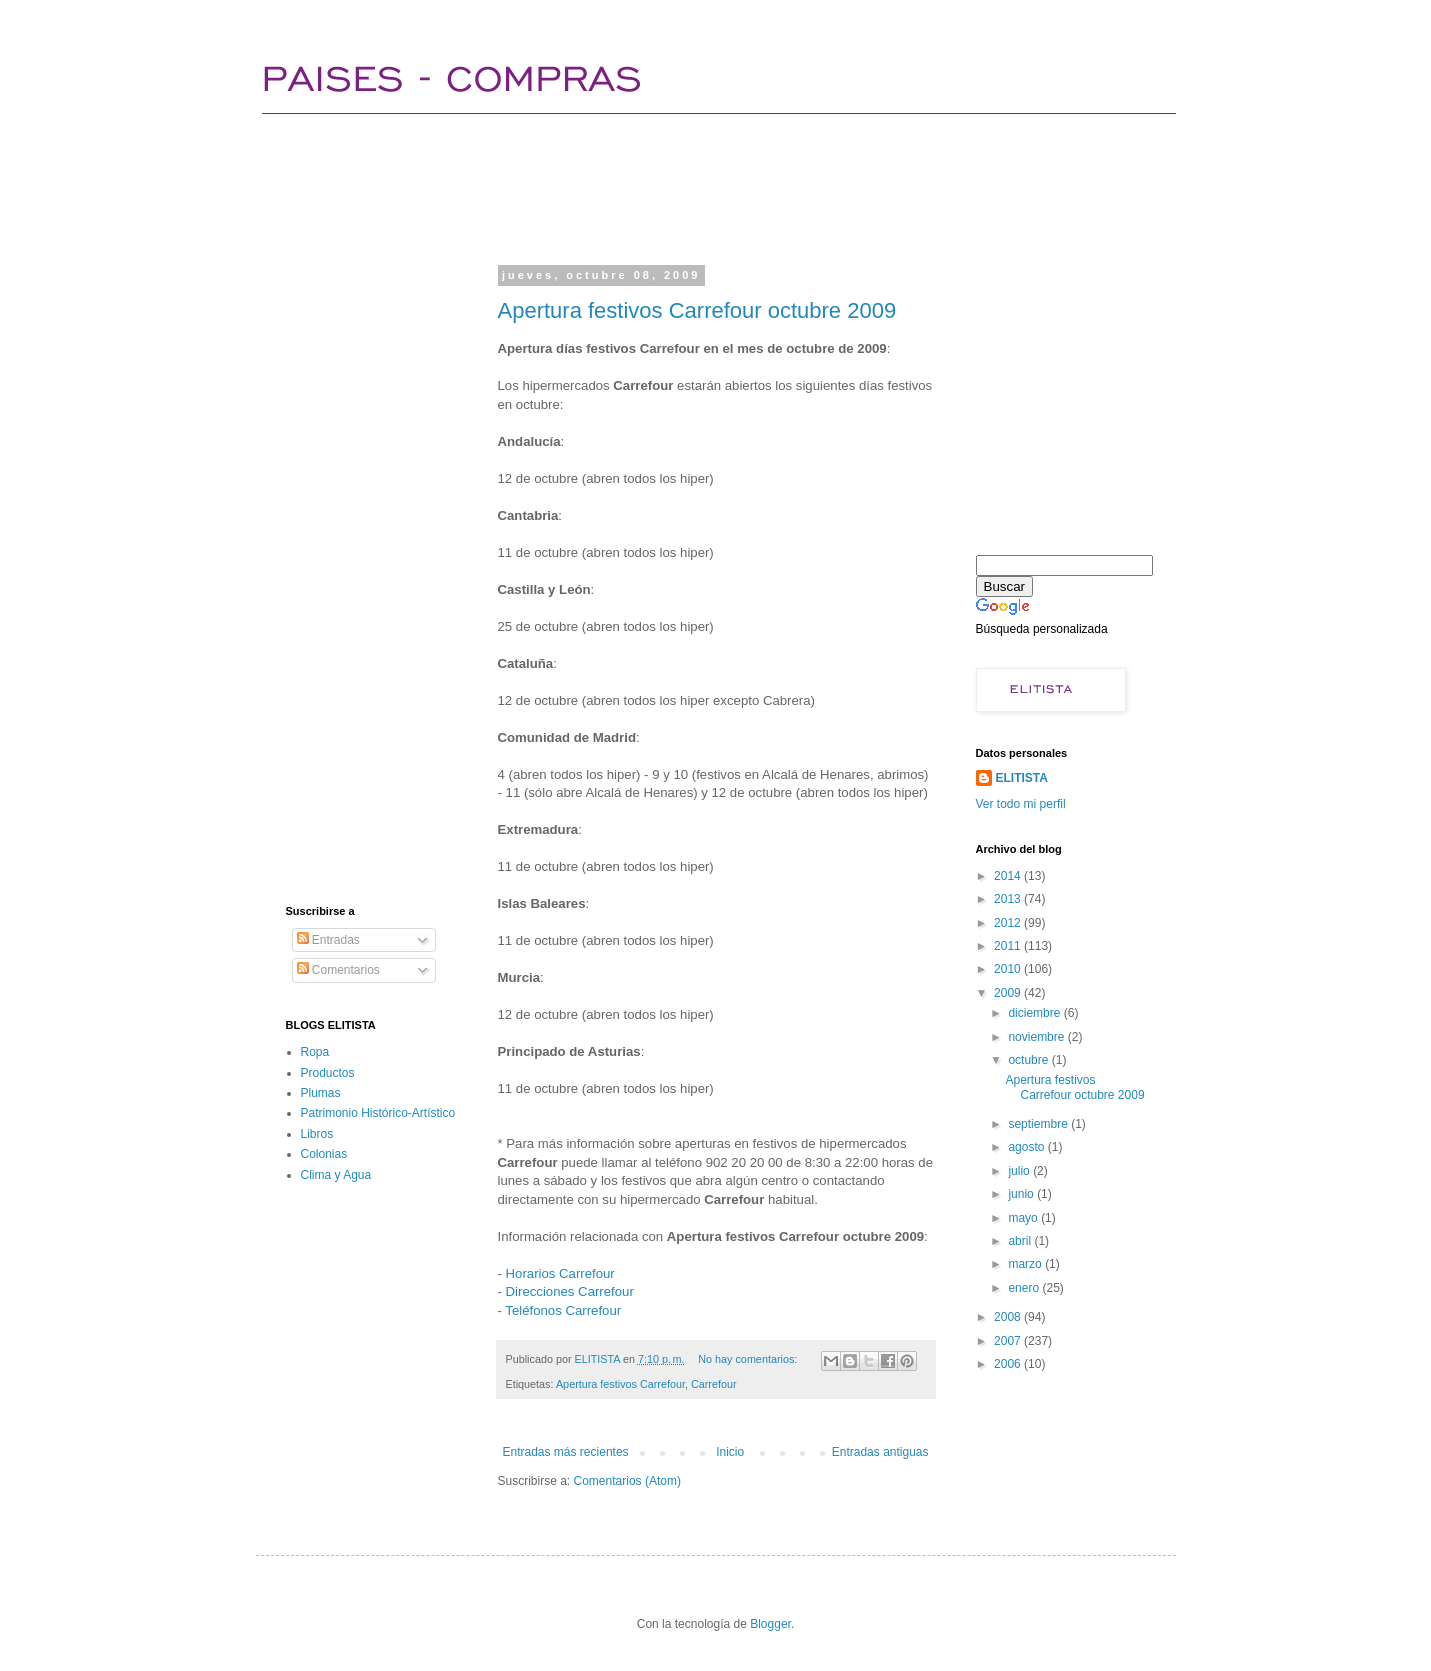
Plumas (321, 1093)
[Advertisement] (650, 185)
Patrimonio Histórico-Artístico (378, 1113)
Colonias (324, 1154)
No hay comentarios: (749, 1359)
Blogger (770, 1624)
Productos (328, 1073)
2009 (1009, 993)
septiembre (1039, 1124)
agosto (1027, 1147)
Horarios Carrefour (560, 1273)
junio (1022, 1194)
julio (1020, 1171)
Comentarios (338, 970)
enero (1025, 1288)
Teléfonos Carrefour (563, 1310)
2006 (1009, 1364)
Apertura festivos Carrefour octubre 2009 (697, 310)
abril (1021, 1241)
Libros (317, 1134)
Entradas (328, 940)
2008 (1009, 1317)
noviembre (1037, 1037)
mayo (1024, 1218)
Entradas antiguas (880, 1452)
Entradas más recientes (566, 1452)
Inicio (730, 1452)
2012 (1009, 923)
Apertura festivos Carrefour (620, 1384)
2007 (1009, 1341)
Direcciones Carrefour (570, 1291)
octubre (1029, 1060)
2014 (1009, 876)
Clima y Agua (336, 1175)
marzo (1026, 1264)
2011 (1009, 946)
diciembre (1035, 1013)
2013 (1009, 899)
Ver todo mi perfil (1021, 804)
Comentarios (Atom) (627, 1481)
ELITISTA (1022, 778)
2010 (1009, 969)
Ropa (315, 1052)
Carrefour (714, 1384)
